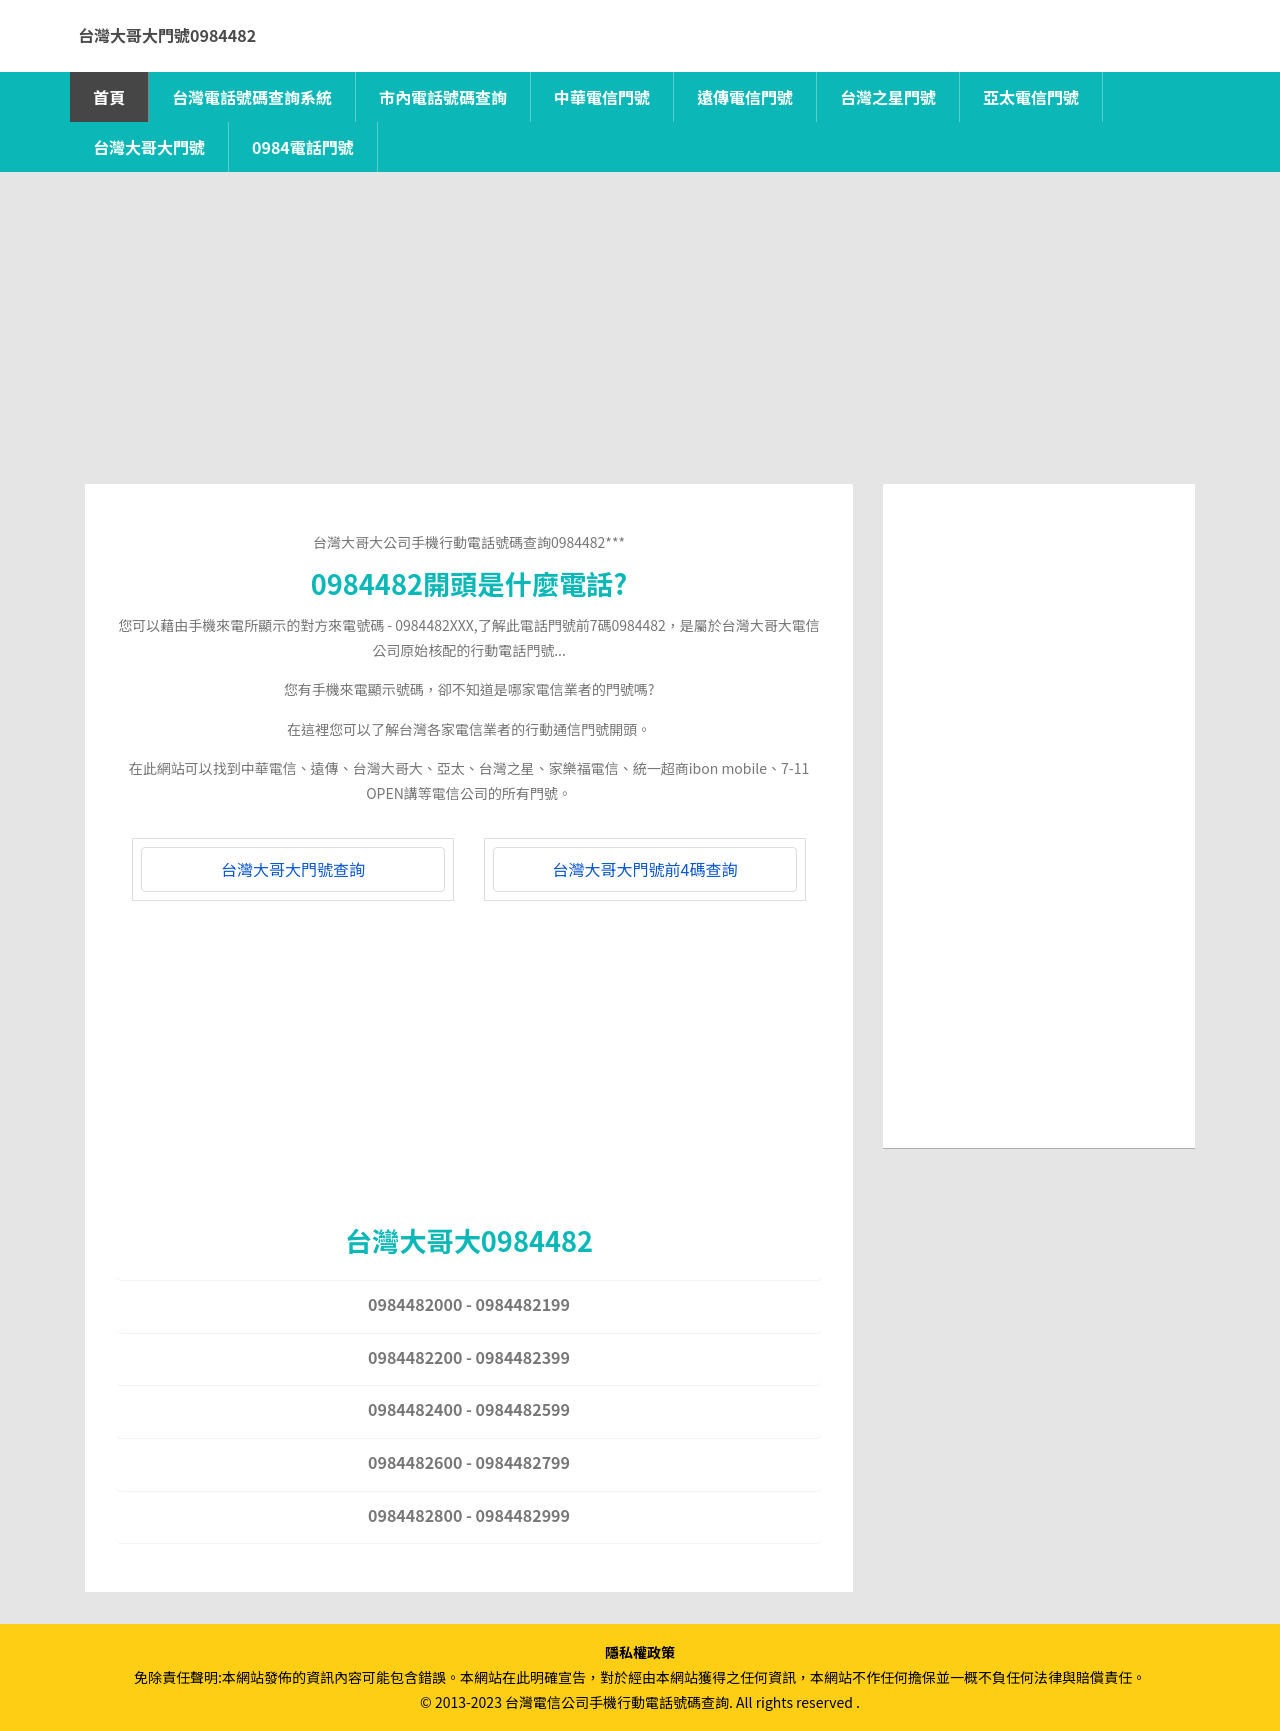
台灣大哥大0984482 (469, 1240)
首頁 (109, 97)
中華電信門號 (602, 97)
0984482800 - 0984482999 (469, 1515)
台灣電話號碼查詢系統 (252, 97)
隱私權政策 (640, 1652)
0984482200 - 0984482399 (469, 1357)
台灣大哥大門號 (149, 147)
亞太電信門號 (1031, 97)
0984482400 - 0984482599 (469, 1409)
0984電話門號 (303, 147)
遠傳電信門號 (745, 97)
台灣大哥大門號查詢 (293, 869)
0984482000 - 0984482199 (469, 1304)
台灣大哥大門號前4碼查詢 (645, 869)
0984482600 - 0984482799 (469, 1462)
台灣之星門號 (888, 97)
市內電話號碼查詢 (443, 97)
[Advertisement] (640, 344)
